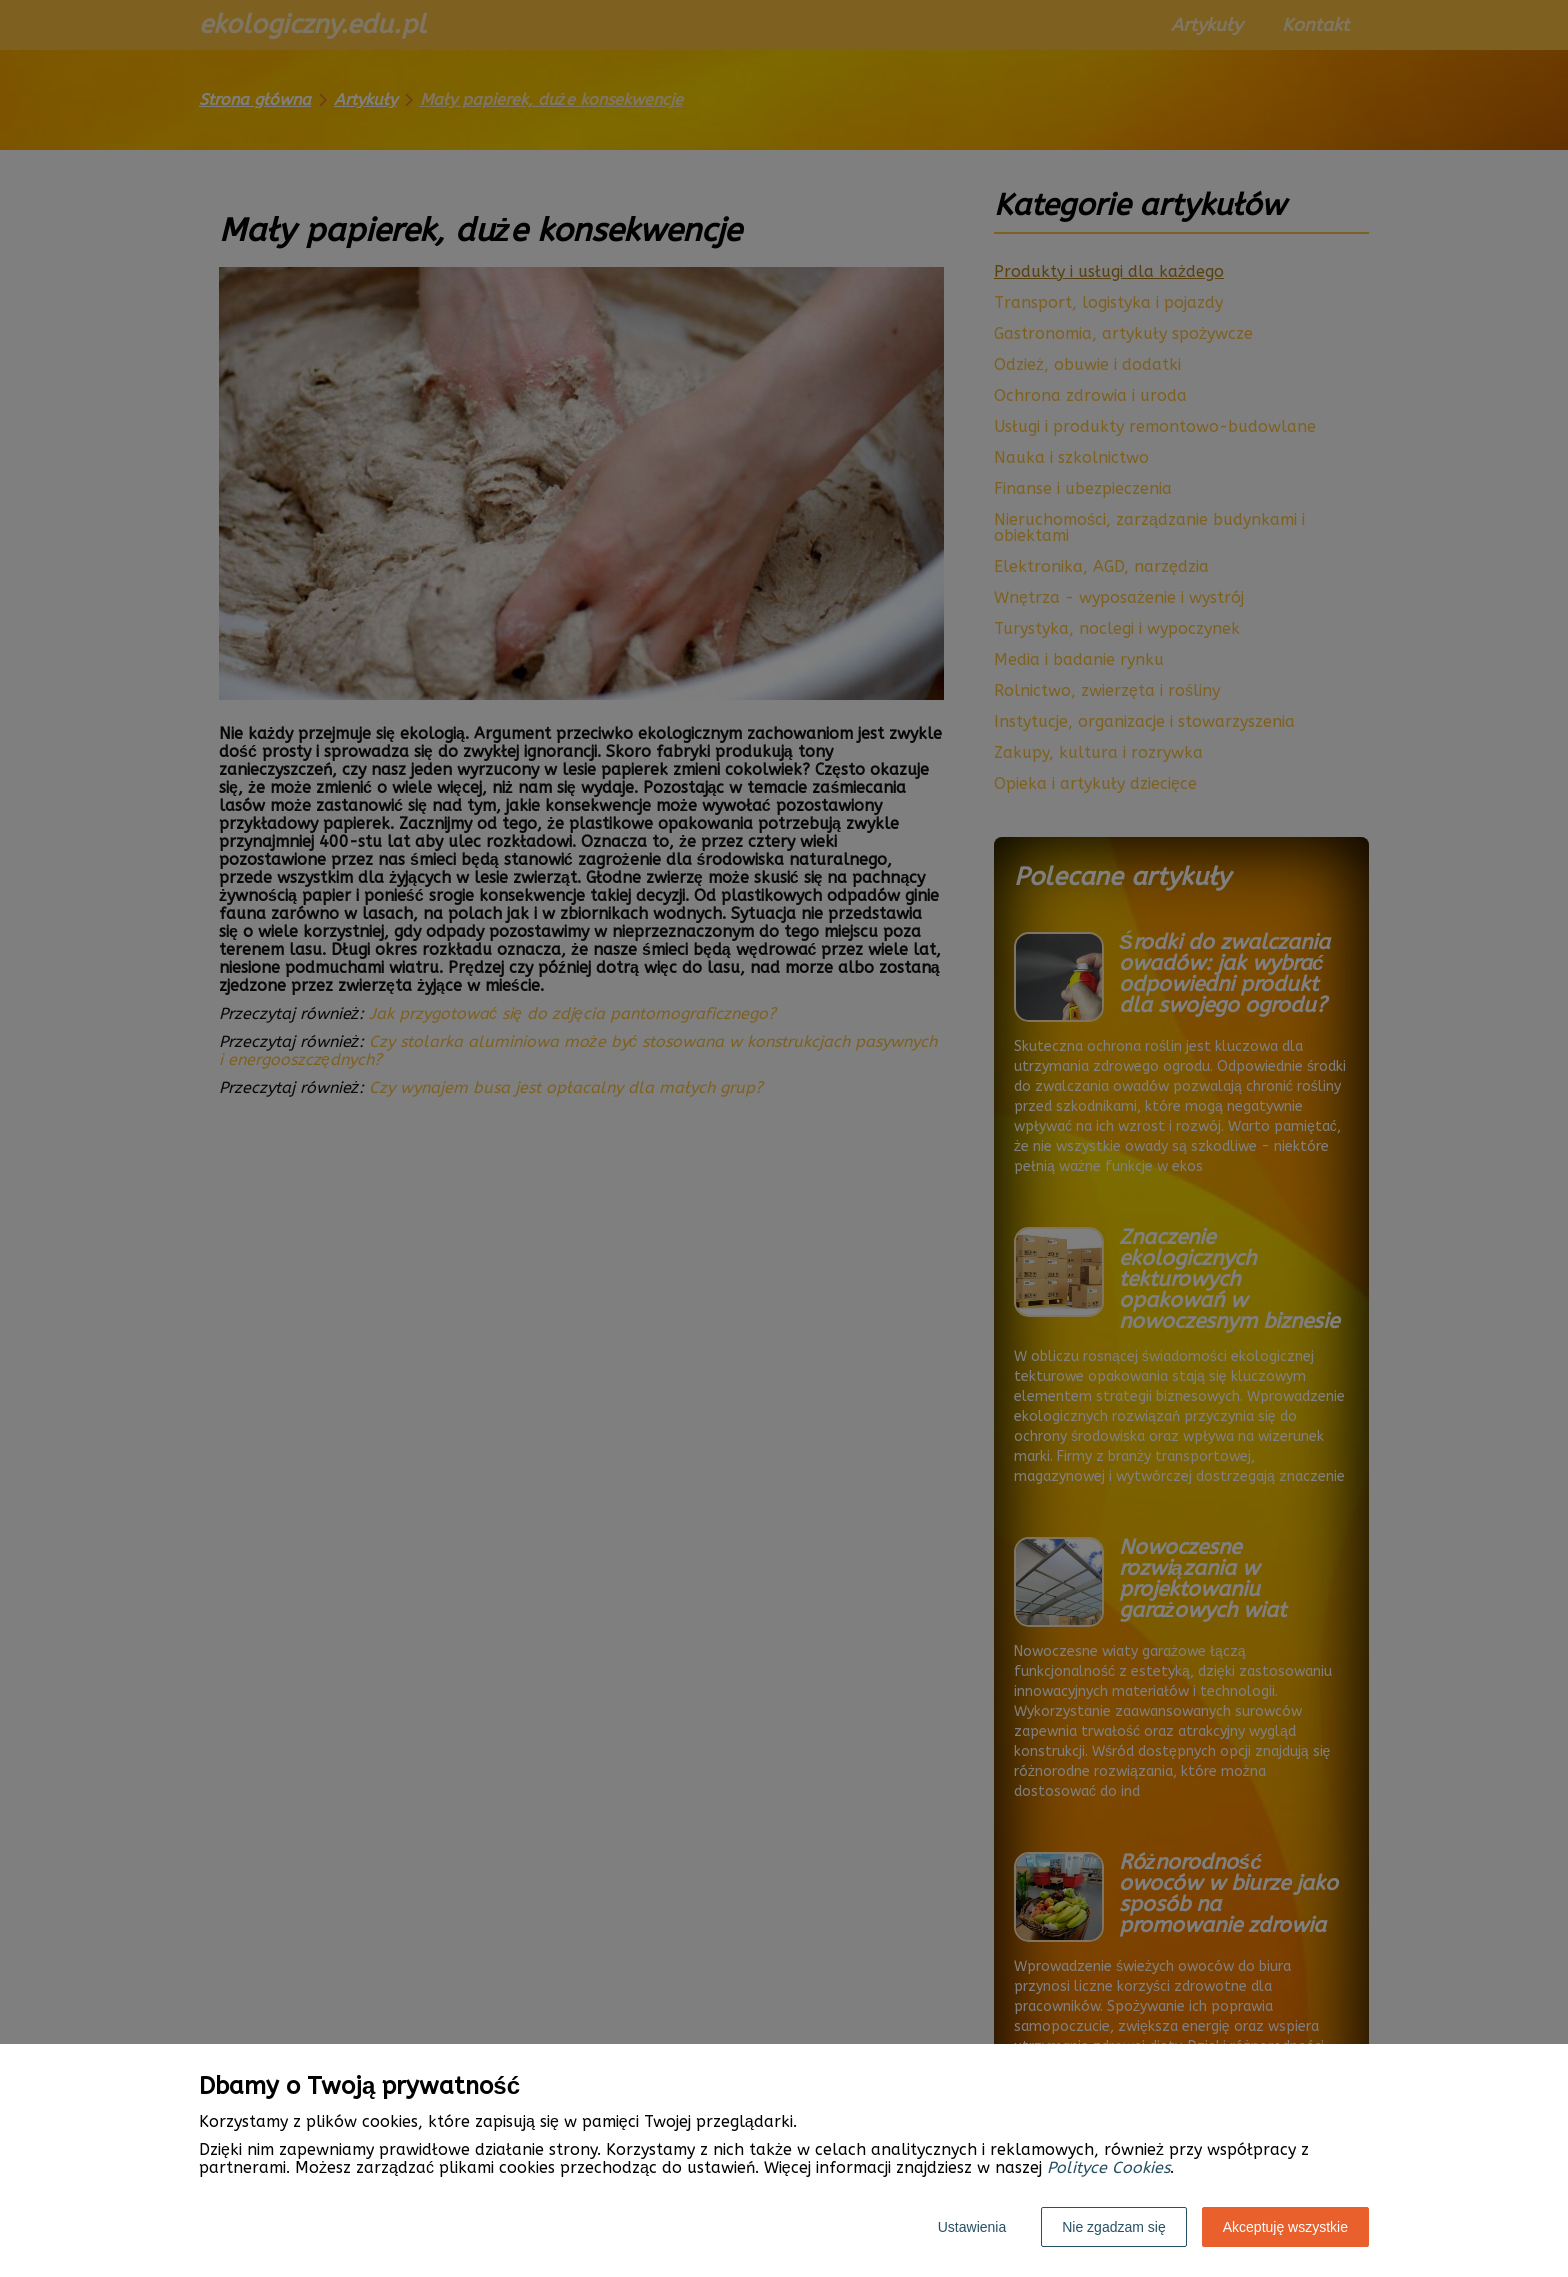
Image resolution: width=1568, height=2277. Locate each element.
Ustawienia (972, 2227)
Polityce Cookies (1108, 2167)
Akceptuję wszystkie (1285, 2227)
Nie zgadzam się (1114, 2227)
